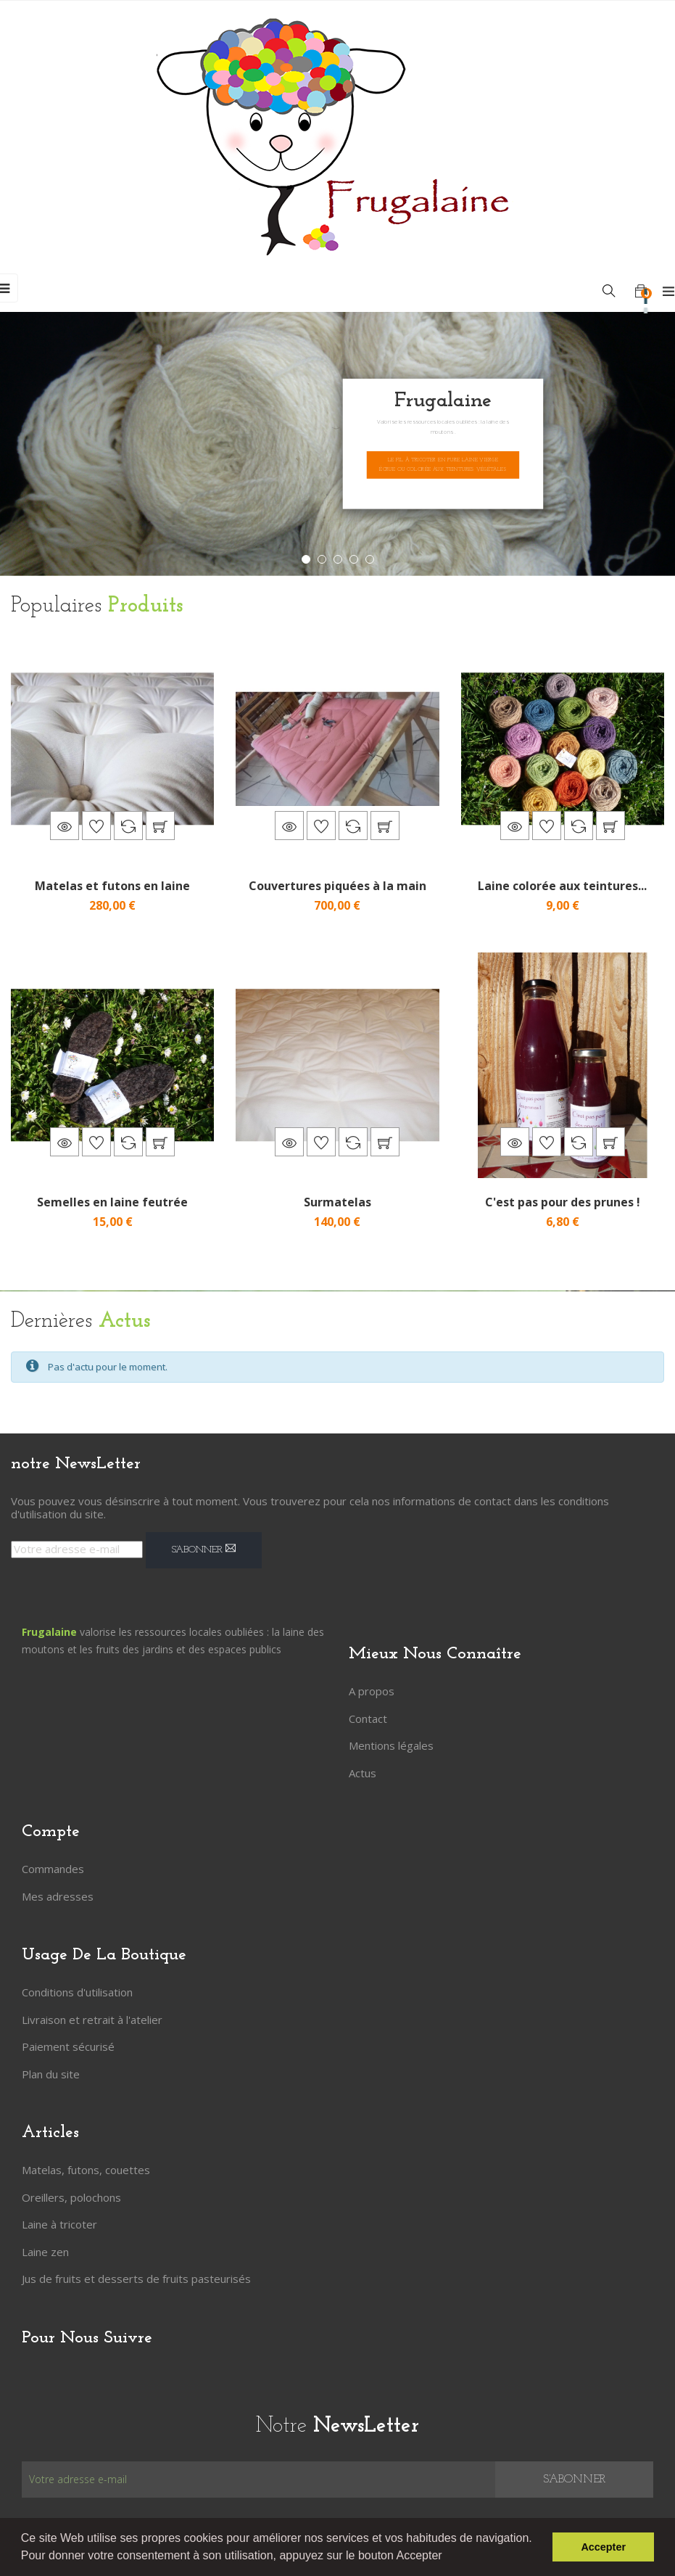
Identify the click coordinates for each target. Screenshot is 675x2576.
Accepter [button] (603, 2547)
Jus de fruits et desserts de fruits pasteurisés (136, 2278)
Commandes (53, 1868)
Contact (368, 1718)
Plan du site (51, 2074)
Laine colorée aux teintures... (562, 886)
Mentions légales (391, 1745)
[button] (447, 2557)
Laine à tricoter (59, 2224)
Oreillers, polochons (71, 2197)
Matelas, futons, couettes (86, 2170)
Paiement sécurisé (68, 2046)
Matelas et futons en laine (112, 886)
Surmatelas (337, 1202)
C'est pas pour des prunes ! (562, 1202)
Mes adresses (58, 1896)
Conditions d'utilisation (77, 1992)
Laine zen (45, 2251)
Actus (362, 1773)
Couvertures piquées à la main (337, 886)
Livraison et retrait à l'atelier (92, 2019)
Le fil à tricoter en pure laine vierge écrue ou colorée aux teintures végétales (443, 464)
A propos (371, 1691)
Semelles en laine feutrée (112, 1202)
